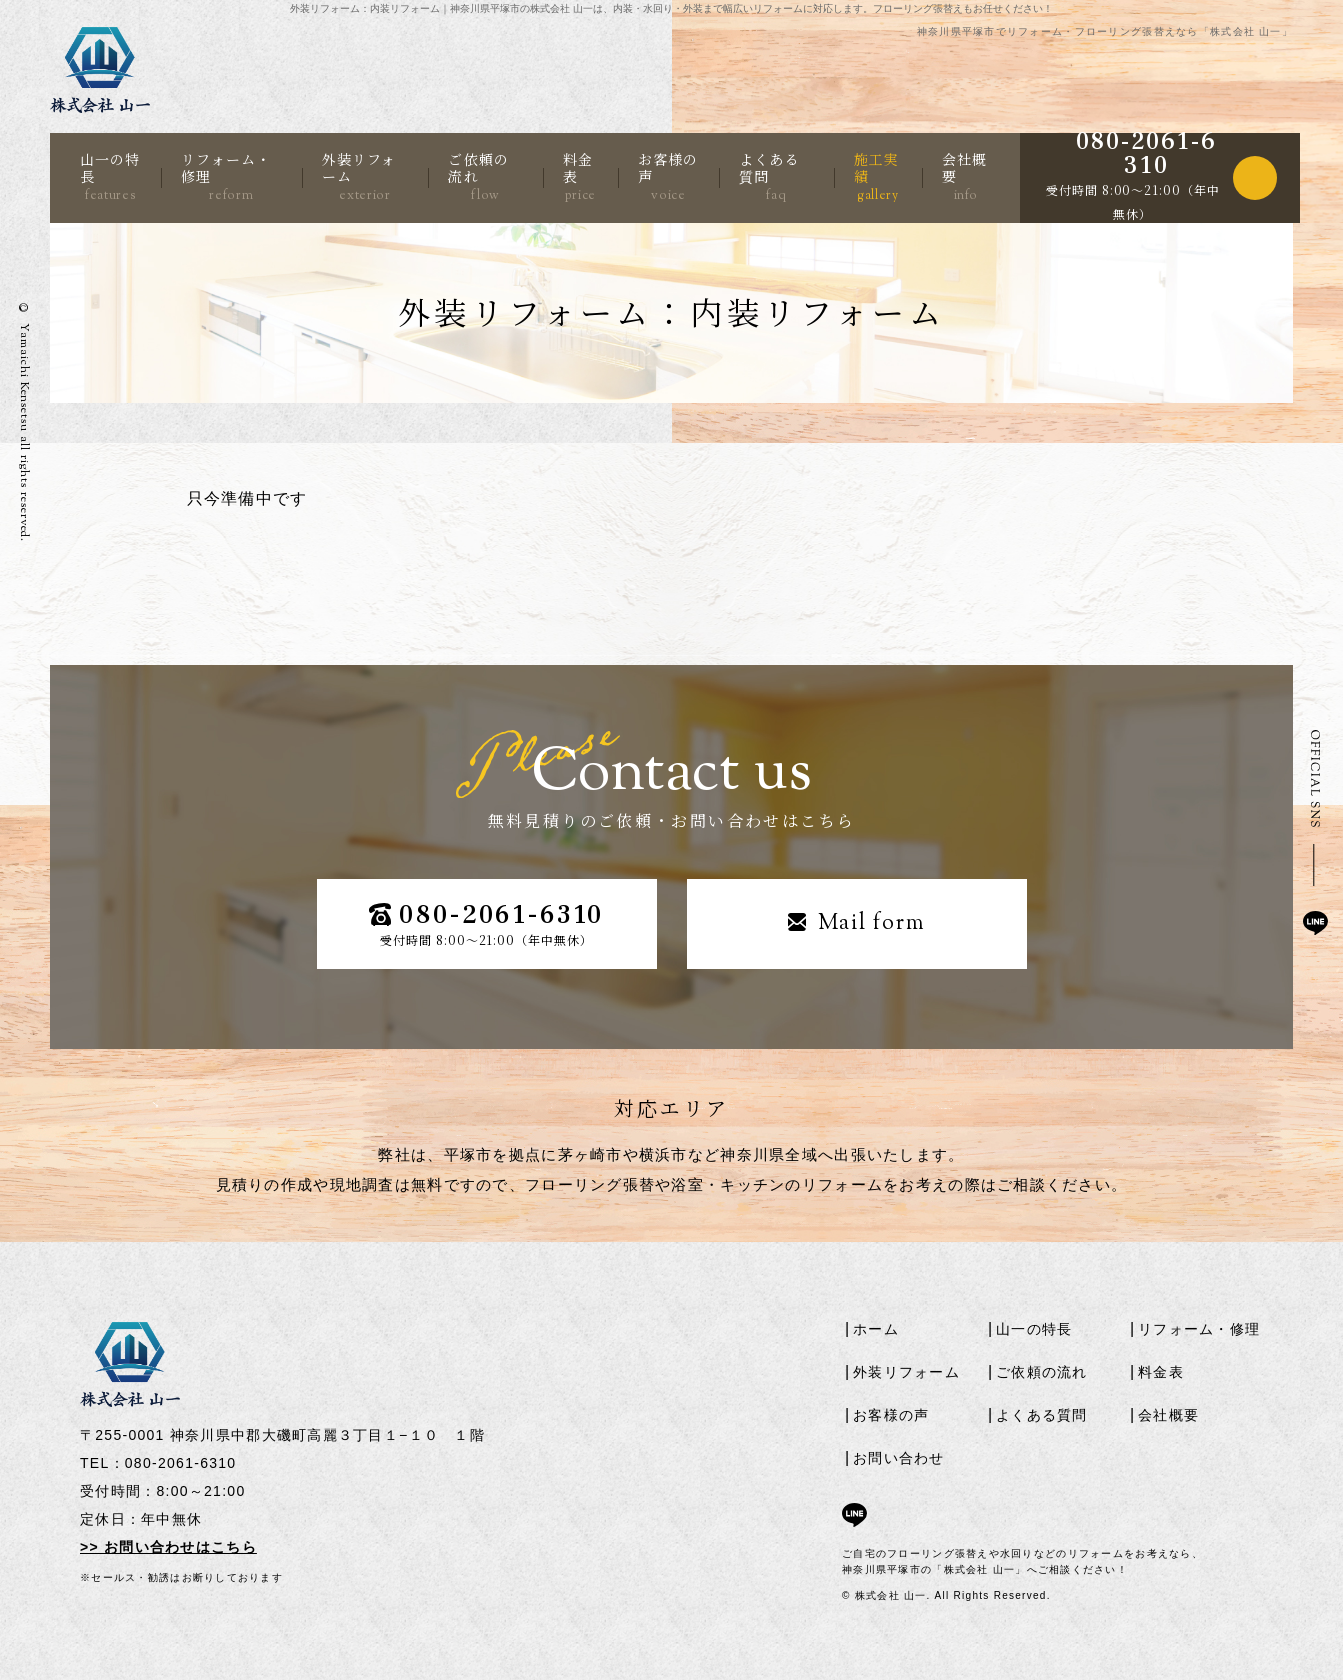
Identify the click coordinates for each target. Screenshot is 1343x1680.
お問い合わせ (899, 1458)
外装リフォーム (359, 177)
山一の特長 (110, 177)
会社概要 (964, 177)
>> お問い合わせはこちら (168, 1547)
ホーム (876, 1329)
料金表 (579, 177)
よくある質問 (769, 177)
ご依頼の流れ (478, 177)
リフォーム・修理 (226, 177)
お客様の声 (668, 177)
